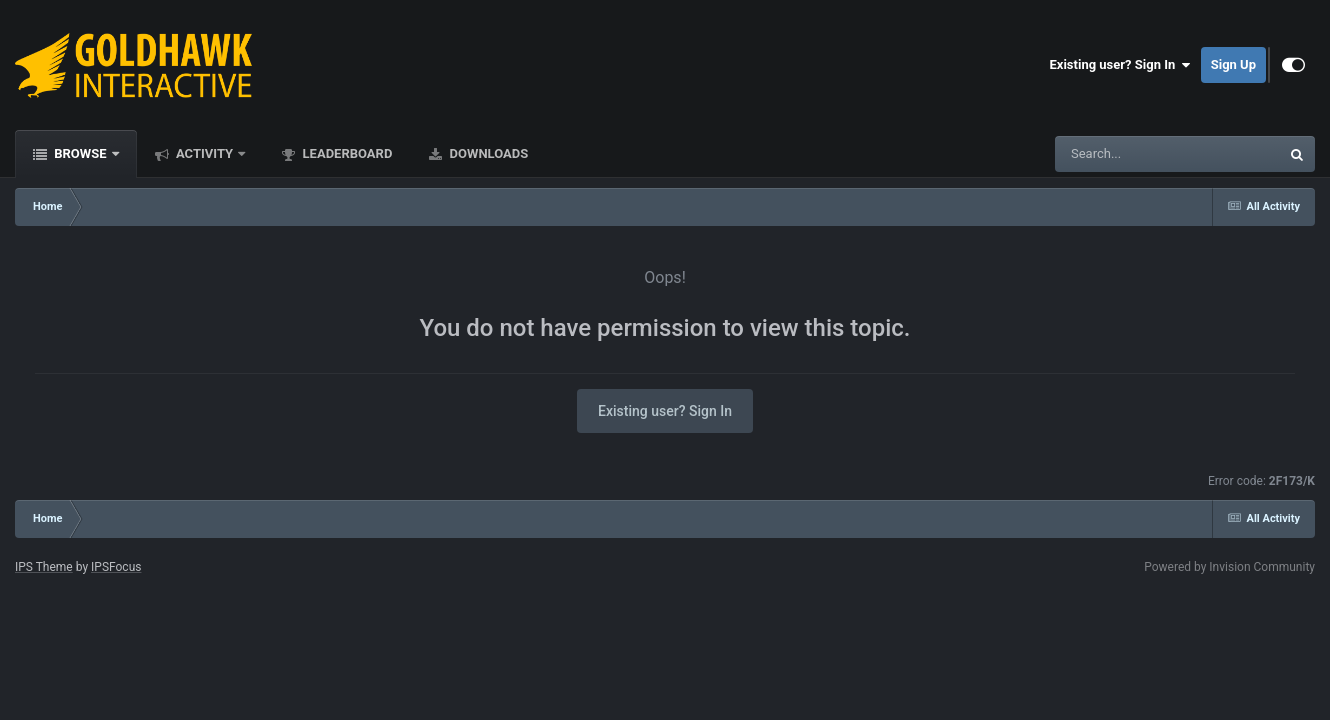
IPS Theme (44, 567)
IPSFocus (116, 567)
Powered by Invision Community (1229, 567)
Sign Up (1233, 64)
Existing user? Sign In (1120, 65)
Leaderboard (345, 153)
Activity (205, 153)
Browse (80, 153)
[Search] (1117, 154)
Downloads (487, 153)
